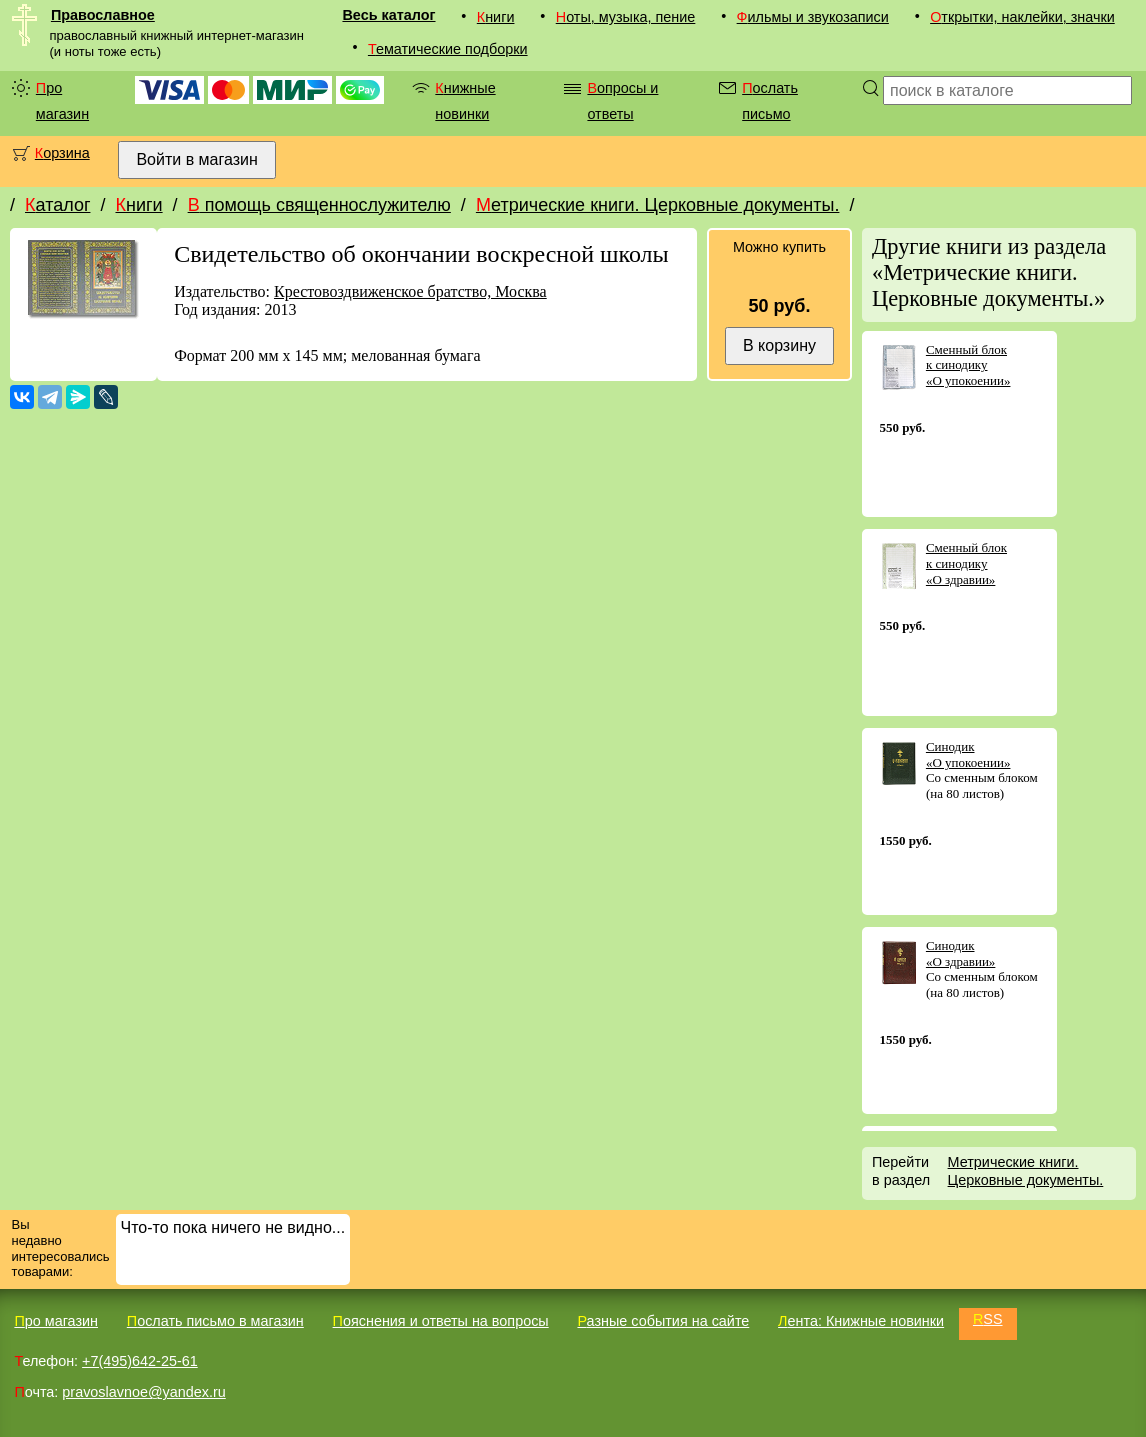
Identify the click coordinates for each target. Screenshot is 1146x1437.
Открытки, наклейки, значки (1022, 17)
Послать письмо (770, 101)
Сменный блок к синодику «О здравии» (966, 563)
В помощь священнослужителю (319, 205)
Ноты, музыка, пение (626, 17)
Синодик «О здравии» (960, 953)
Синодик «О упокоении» (968, 754)
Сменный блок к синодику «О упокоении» (968, 365)
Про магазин (62, 101)
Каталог (57, 205)
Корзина (62, 153)
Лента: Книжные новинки (861, 1321)
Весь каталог (388, 15)
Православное (103, 15)
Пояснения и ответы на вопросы (441, 1321)
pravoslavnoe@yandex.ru (143, 1392)
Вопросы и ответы (622, 101)
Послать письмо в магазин (215, 1321)
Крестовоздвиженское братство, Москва (410, 291)
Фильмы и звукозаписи (813, 17)
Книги (496, 17)
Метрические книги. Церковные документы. (658, 205)
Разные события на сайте (663, 1321)
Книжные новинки (465, 101)
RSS (988, 1319)
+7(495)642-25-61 (140, 1361)
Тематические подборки (448, 49)
